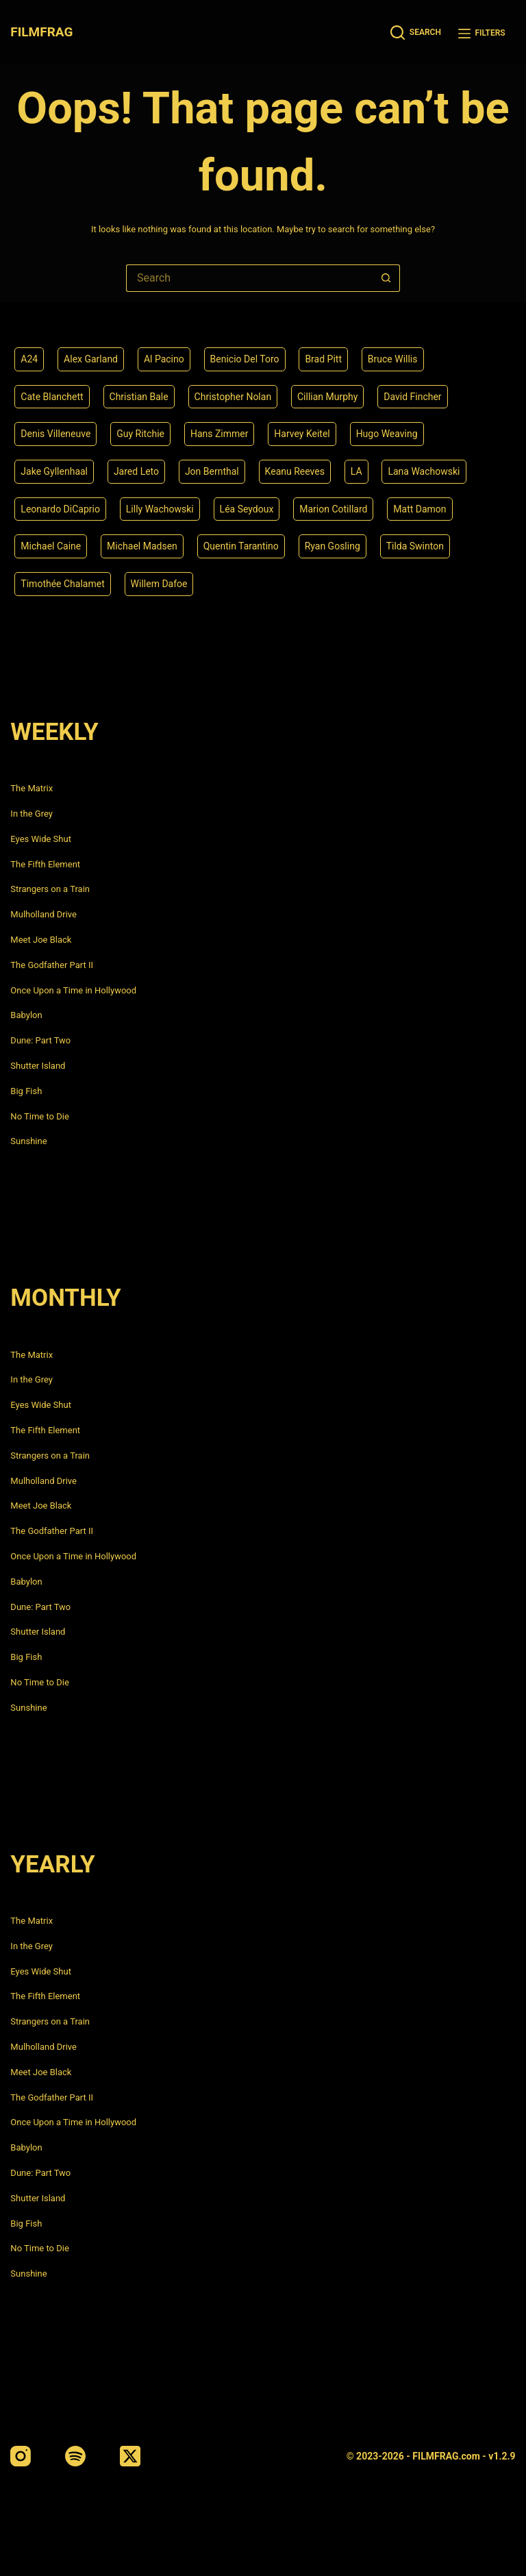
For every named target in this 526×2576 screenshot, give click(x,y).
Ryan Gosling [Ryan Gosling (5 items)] (332, 546)
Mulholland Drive (43, 914)
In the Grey (31, 813)
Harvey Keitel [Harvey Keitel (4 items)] (301, 433)
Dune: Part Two (40, 1040)
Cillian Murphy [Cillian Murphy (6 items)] (327, 396)
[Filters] (481, 33)
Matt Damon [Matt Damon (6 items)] (419, 509)
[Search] (415, 32)
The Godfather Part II (51, 965)
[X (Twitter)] (130, 2456)
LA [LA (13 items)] (356, 471)
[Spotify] (75, 2456)
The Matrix (31, 788)
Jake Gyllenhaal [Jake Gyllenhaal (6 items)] (54, 471)
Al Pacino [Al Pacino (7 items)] (164, 359)
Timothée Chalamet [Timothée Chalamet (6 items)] (62, 583)
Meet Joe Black (40, 939)
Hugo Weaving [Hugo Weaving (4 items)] (387, 433)
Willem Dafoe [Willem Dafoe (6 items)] (159, 583)
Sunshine (28, 1141)
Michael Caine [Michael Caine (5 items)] (51, 546)
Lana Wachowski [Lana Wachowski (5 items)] (424, 471)
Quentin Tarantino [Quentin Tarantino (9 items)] (241, 546)
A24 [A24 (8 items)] (29, 359)
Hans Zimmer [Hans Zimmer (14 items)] (219, 433)
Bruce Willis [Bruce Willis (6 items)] (393, 359)
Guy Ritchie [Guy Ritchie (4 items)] (140, 433)
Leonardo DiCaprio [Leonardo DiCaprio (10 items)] (60, 509)
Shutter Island (37, 1066)
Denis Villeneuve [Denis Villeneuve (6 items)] (55, 433)
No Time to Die (39, 1116)
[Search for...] (249, 278)
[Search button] (386, 278)
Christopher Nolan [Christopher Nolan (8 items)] (233, 396)
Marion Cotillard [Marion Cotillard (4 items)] (333, 509)
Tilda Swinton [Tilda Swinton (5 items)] (415, 546)
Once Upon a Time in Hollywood (73, 990)
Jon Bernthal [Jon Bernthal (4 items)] (212, 471)
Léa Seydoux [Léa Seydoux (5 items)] (247, 509)
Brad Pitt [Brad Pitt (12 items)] (323, 359)
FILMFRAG (41, 32)
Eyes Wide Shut (40, 839)
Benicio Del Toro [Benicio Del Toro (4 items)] (244, 359)
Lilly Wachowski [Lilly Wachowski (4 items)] (160, 509)
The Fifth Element (45, 864)
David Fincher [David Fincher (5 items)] (412, 396)
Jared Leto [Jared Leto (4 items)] (136, 471)
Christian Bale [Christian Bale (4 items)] (139, 396)
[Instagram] (20, 2456)
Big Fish (26, 1091)
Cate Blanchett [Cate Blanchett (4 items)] (52, 396)
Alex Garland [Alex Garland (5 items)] (91, 359)
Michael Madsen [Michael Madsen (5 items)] (142, 546)
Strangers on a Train (50, 889)
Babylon (26, 1015)
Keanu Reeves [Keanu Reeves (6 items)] (295, 471)
